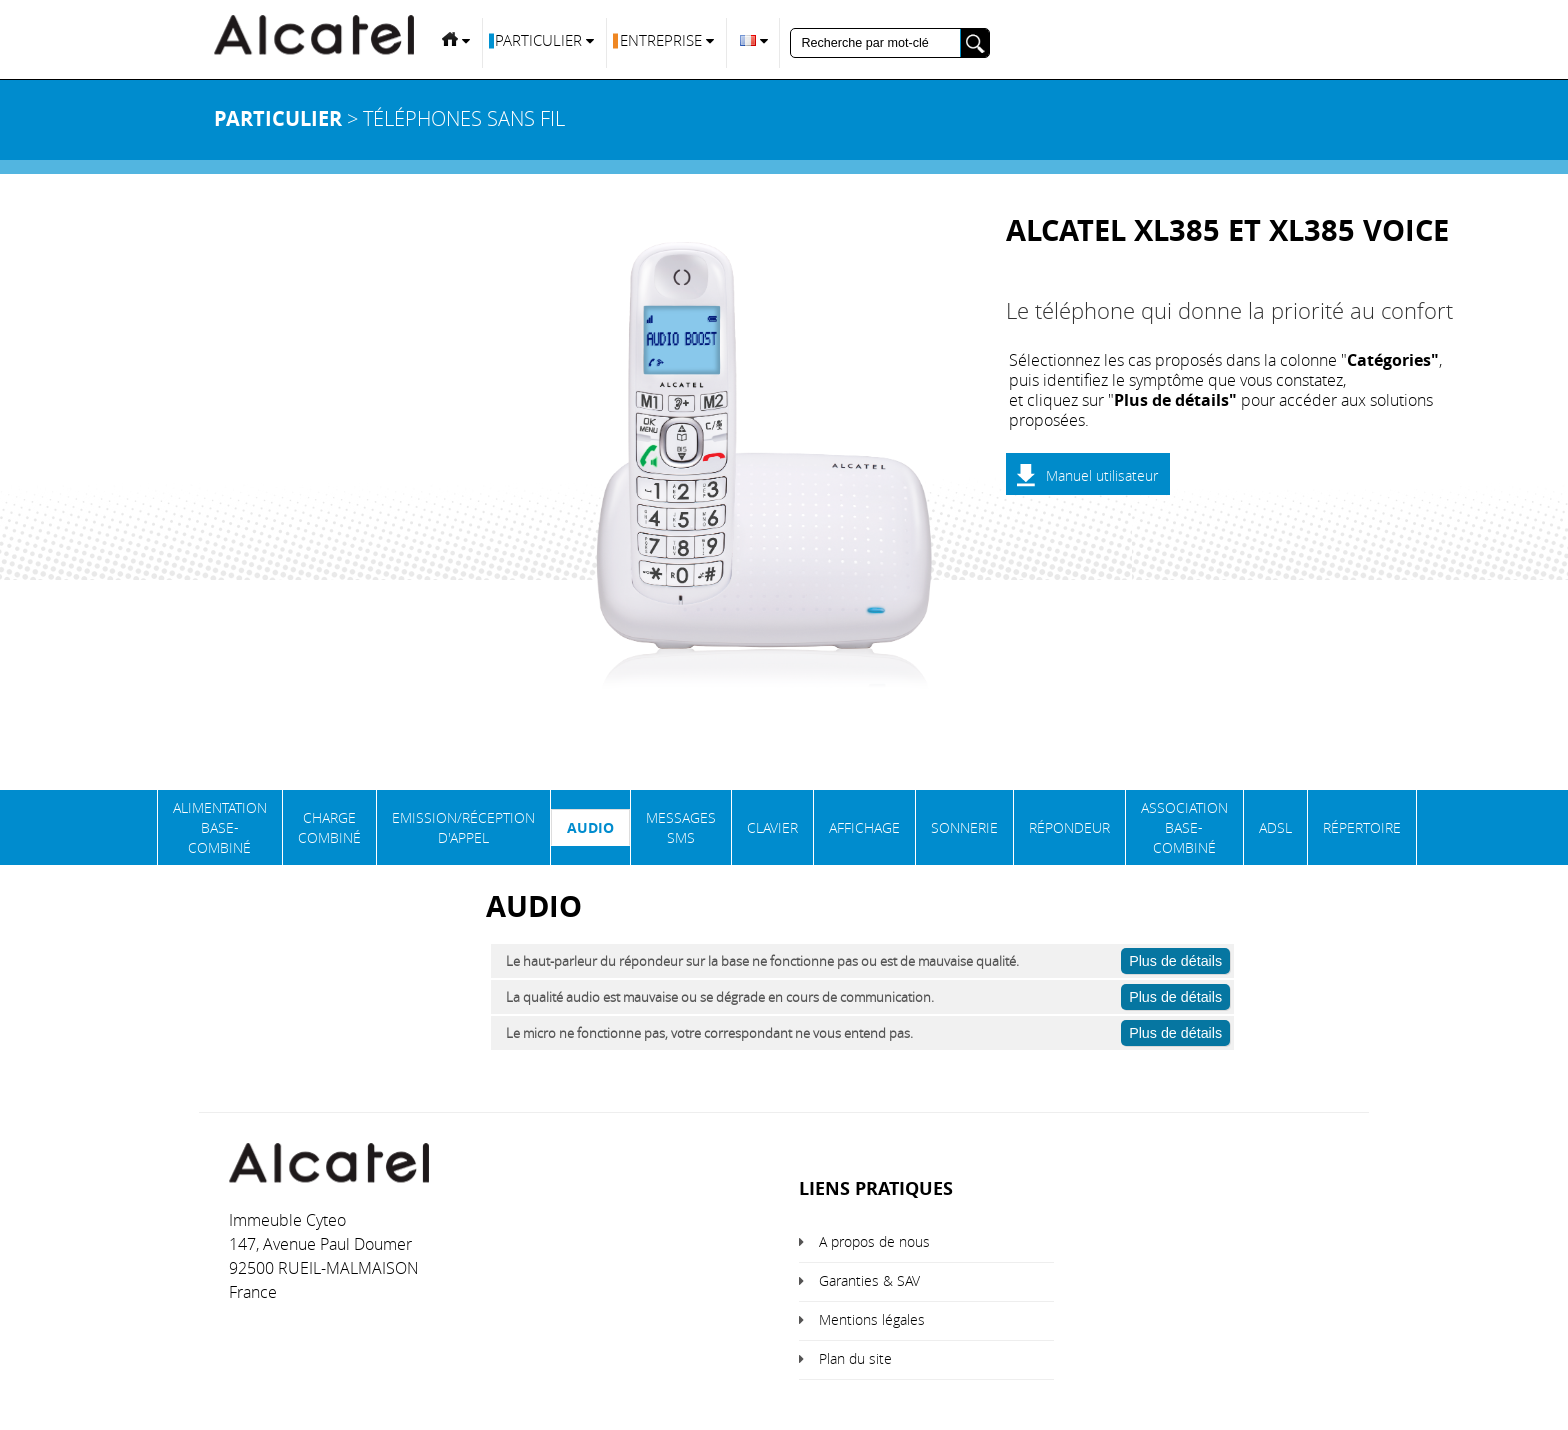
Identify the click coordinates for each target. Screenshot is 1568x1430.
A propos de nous (874, 1241)
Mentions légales (872, 1319)
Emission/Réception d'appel (463, 827)
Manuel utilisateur (1102, 475)
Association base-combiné (1184, 827)
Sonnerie (964, 827)
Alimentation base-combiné (220, 827)
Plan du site (855, 1358)
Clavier (772, 827)
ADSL (1275, 827)
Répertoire (1362, 827)
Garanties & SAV (869, 1280)
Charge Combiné (329, 827)
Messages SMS (681, 827)
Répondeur (1069, 827)
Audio (590, 827)
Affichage (864, 827)
